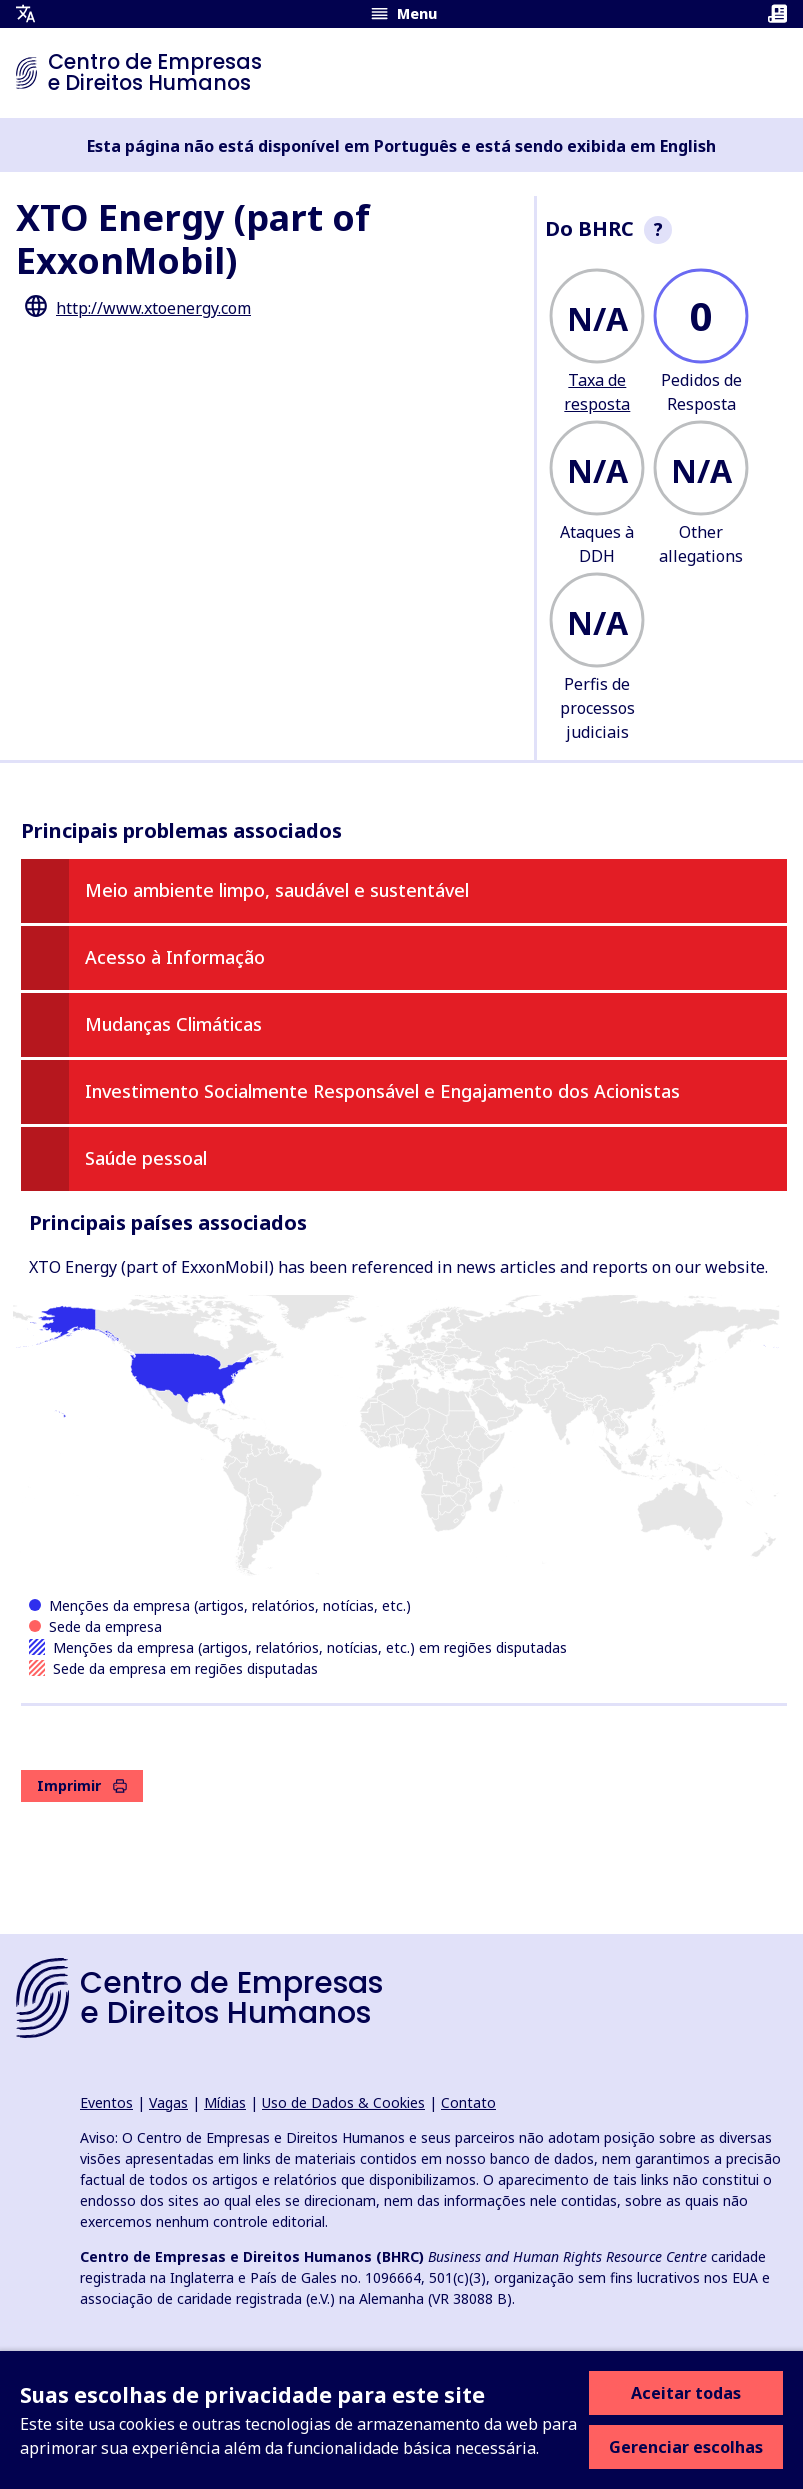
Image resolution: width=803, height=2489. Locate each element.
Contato (468, 2102)
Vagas (168, 2102)
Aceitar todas (686, 2393)
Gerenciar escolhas (686, 2447)
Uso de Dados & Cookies (343, 2102)
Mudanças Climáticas (173, 1024)
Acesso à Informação (175, 957)
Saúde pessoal (146, 1158)
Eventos (106, 2102)
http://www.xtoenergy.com (153, 308)
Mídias (225, 2102)
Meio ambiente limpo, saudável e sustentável (277, 890)
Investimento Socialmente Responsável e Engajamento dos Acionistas (382, 1091)
